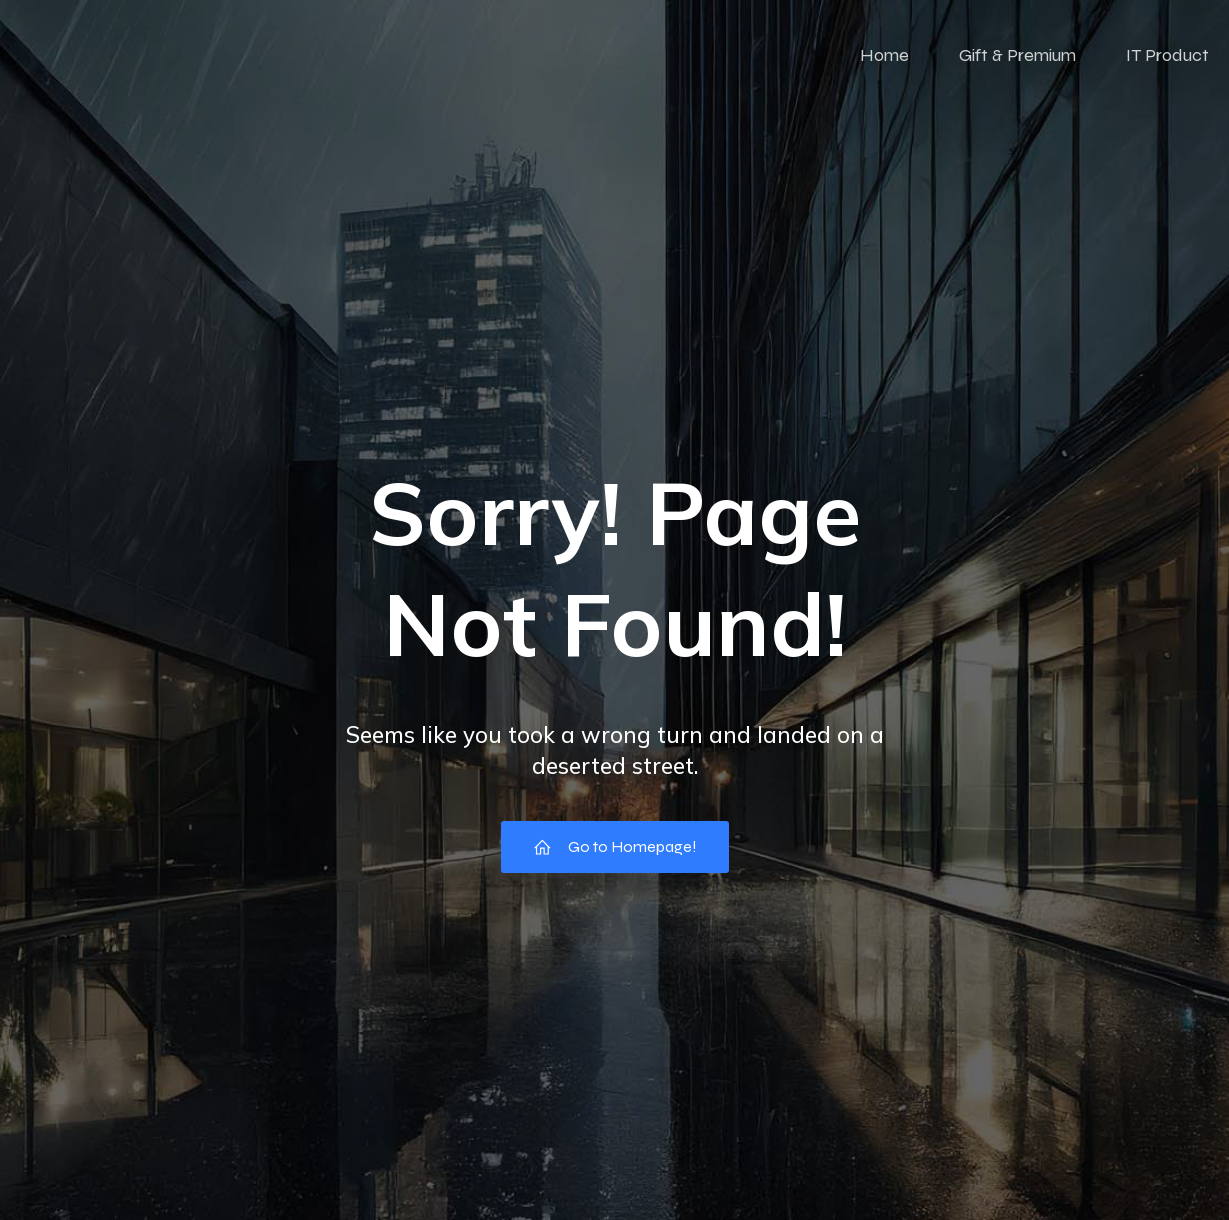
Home (884, 55)
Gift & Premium (1017, 55)
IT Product (1167, 55)
